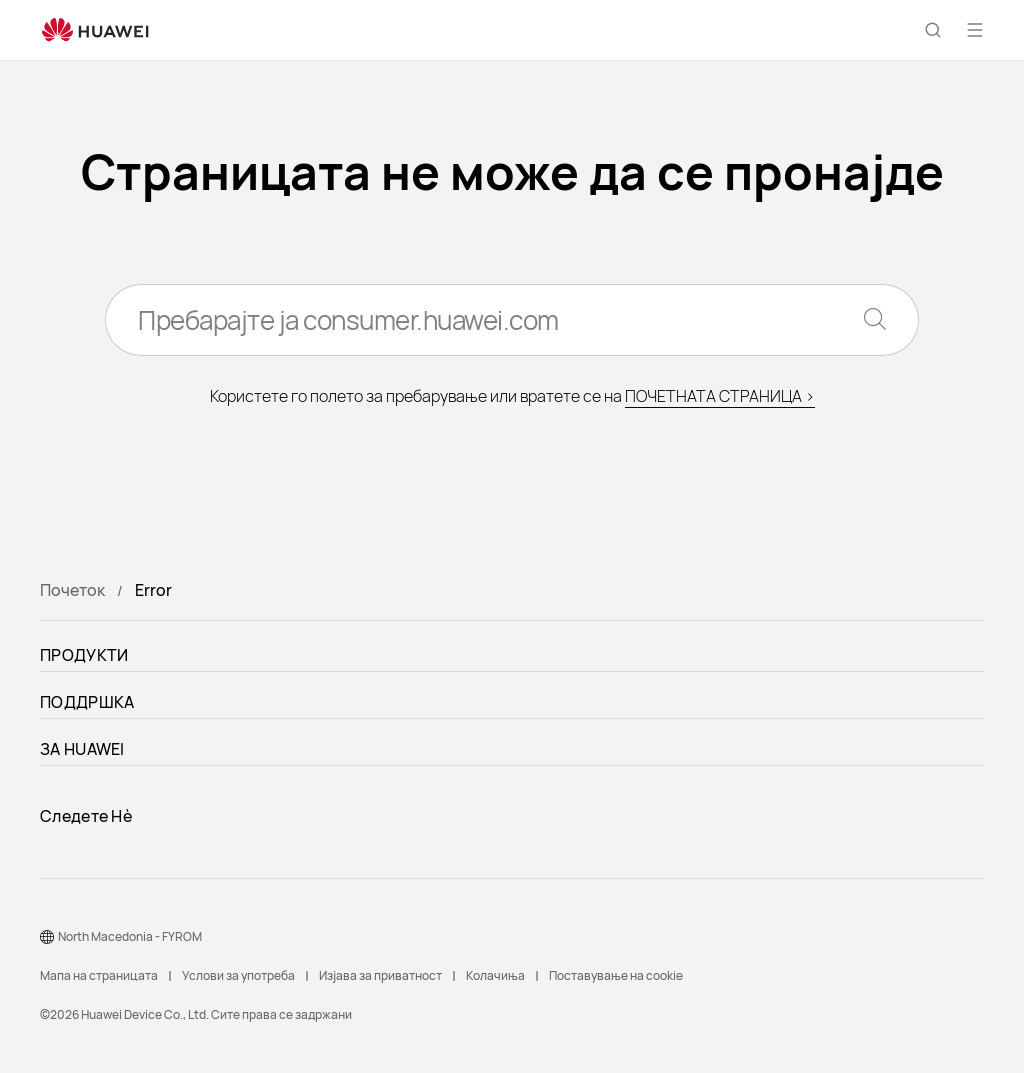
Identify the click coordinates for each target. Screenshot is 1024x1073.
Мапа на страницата (99, 975)
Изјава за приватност (380, 975)
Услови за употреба (238, 975)
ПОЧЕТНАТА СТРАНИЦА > (720, 396)
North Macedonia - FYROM (130, 936)
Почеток (72, 590)
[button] (933, 30)
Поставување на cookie (616, 975)
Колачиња (495, 975)
